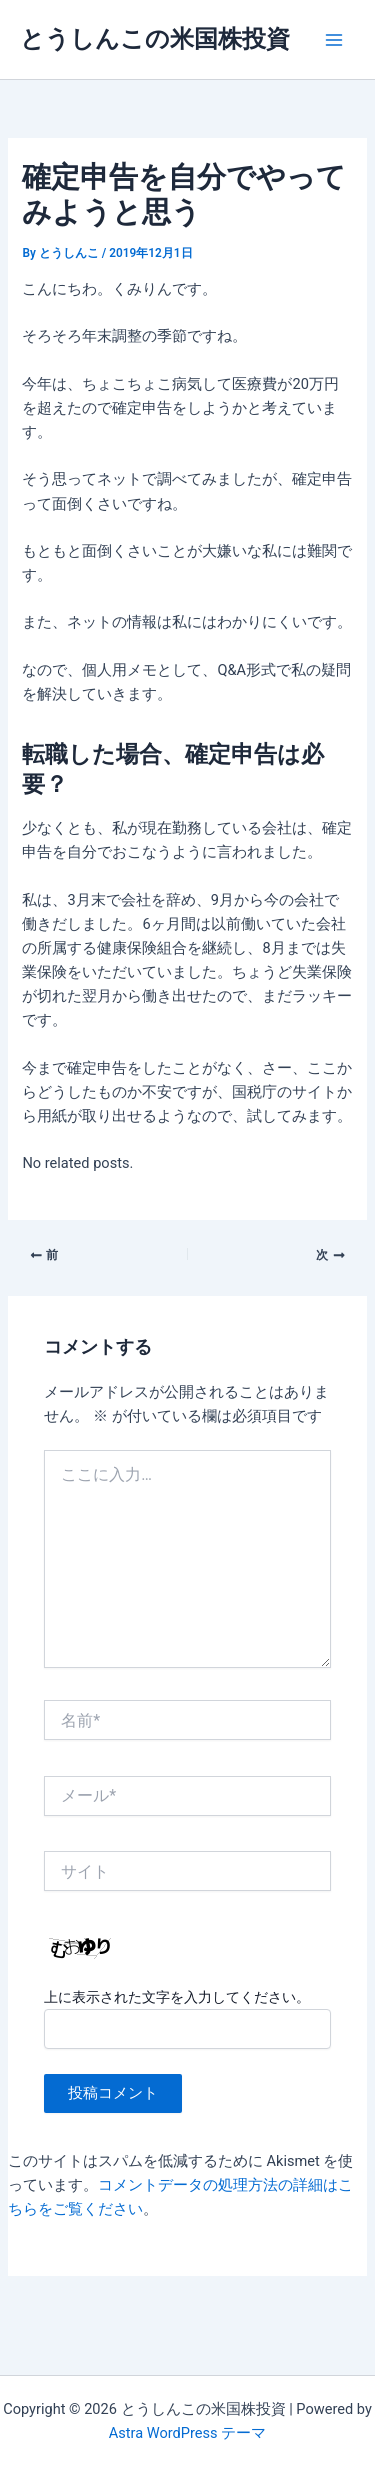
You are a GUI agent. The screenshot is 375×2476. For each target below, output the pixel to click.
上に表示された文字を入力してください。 (177, 1997)
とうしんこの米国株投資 (155, 39)
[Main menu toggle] (334, 40)
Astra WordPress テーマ (187, 2433)
